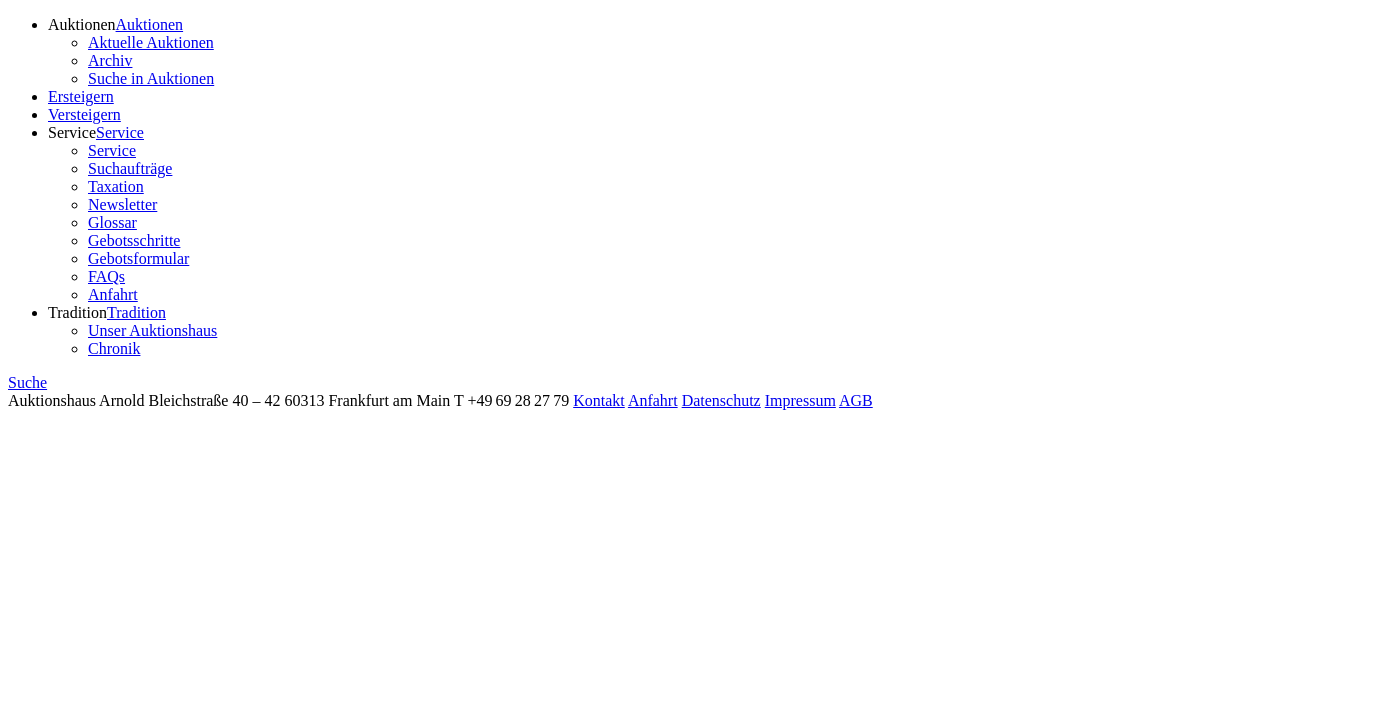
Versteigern (84, 114)
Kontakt (599, 400)
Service (72, 132)
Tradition (77, 312)
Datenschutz (721, 400)
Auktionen (82, 24)
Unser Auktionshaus (152, 330)
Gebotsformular (138, 258)
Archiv (110, 60)
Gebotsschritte (134, 240)
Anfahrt (113, 294)
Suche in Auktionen (151, 78)
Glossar (112, 222)
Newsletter (122, 204)
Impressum (800, 400)
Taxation (116, 186)
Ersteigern (81, 96)
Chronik (114, 348)
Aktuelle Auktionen (151, 42)
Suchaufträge (130, 168)
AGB (856, 400)
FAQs (106, 276)
